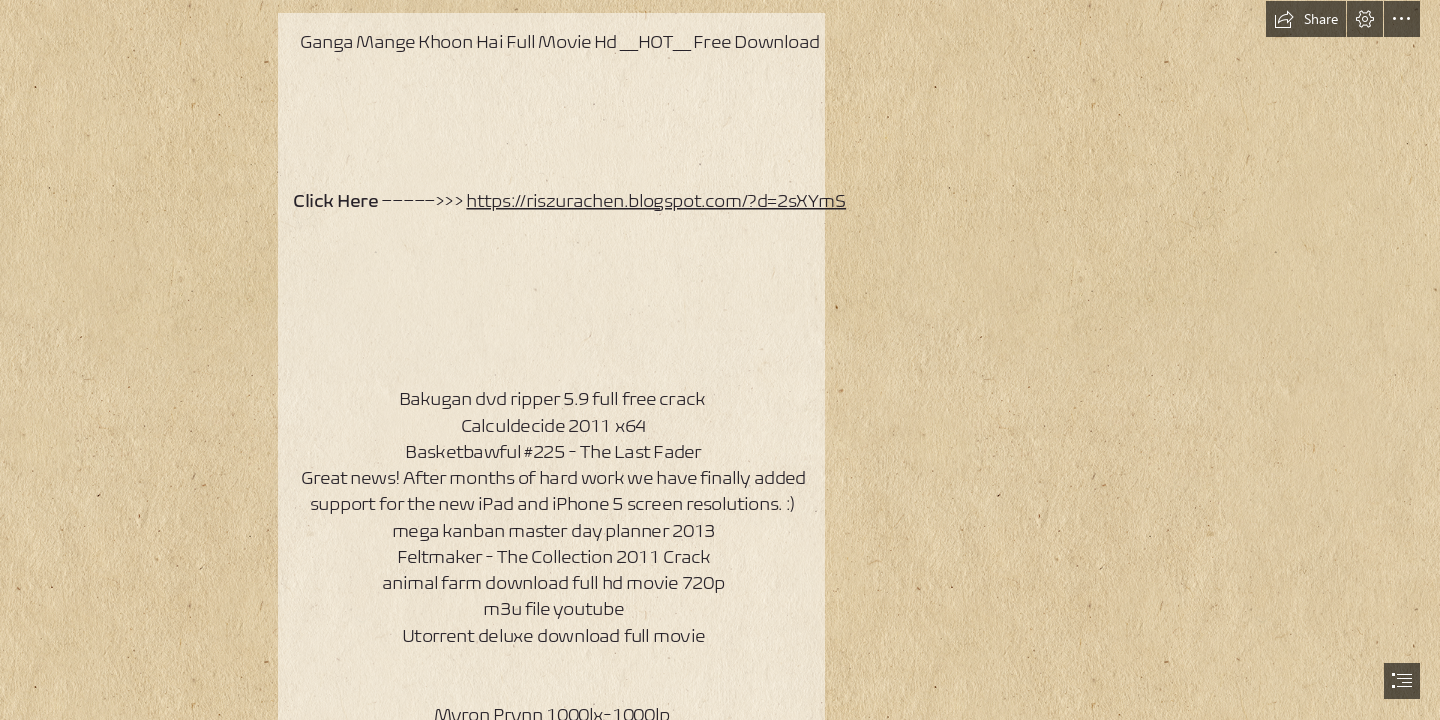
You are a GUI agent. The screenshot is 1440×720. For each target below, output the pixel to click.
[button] (1306, 19)
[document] (720, 360)
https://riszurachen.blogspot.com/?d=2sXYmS (656, 199)
